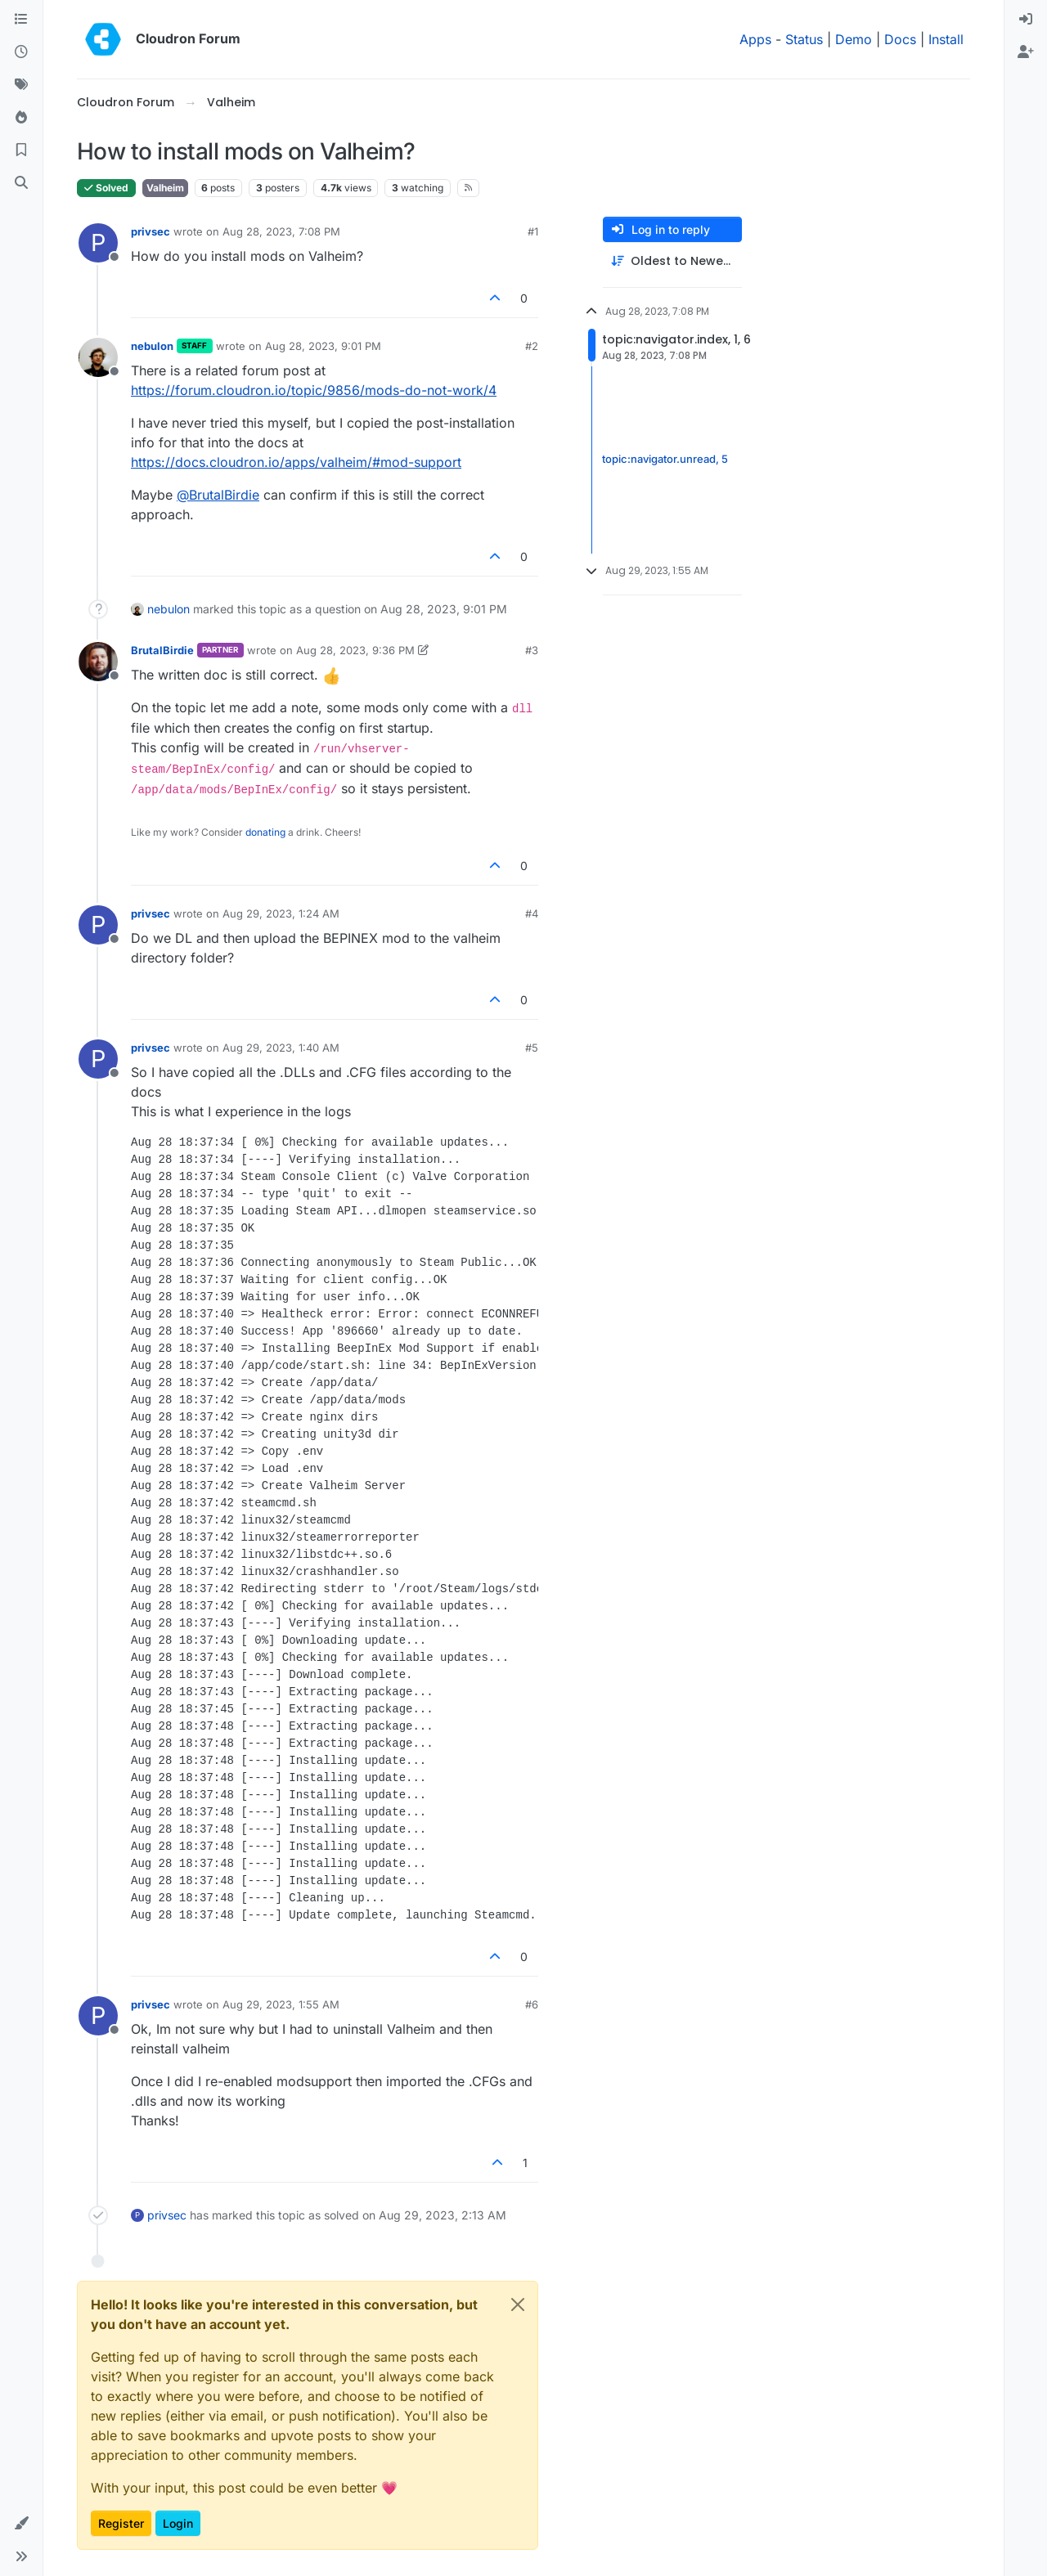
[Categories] (21, 20)
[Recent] (21, 52)
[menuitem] (1025, 20)
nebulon (152, 345)
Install (946, 39)
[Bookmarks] (21, 150)
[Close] (517, 2304)
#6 (531, 2004)
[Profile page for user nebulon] (98, 357)
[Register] (1025, 52)
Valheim (165, 188)
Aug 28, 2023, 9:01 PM (323, 345)
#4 (531, 913)
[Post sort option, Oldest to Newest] (672, 261)
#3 (531, 650)
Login (178, 2523)
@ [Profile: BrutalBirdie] (218, 495)
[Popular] (21, 118)
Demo (853, 39)
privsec (150, 231)
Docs (900, 39)
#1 (533, 231)
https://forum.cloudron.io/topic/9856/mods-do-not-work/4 (314, 390)
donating (265, 832)
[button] (21, 2524)
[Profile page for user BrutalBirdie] (98, 661)
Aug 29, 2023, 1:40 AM (280, 1047)
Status (804, 39)
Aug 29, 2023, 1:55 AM (280, 2004)
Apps (755, 39)
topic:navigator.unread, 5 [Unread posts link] (665, 459)
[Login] (1025, 20)
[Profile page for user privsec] (98, 243)
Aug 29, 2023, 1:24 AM (280, 913)
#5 (531, 1047)
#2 (531, 345)
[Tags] (21, 85)
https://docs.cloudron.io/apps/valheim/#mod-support (296, 462)
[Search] (21, 183)
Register (121, 2523)
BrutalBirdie (162, 650)
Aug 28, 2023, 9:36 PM (355, 650)
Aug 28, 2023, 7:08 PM (281, 231)
